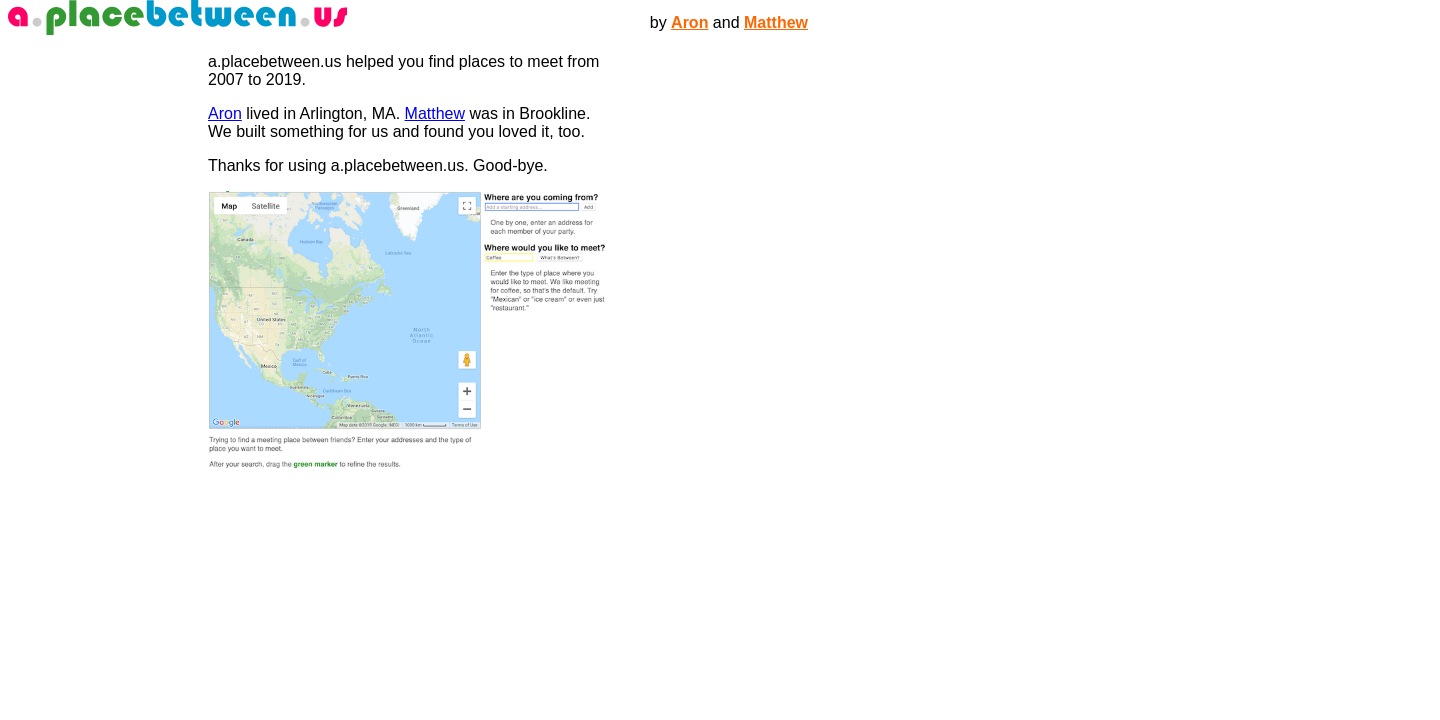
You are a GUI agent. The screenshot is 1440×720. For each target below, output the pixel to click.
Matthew (776, 22)
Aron (689, 22)
